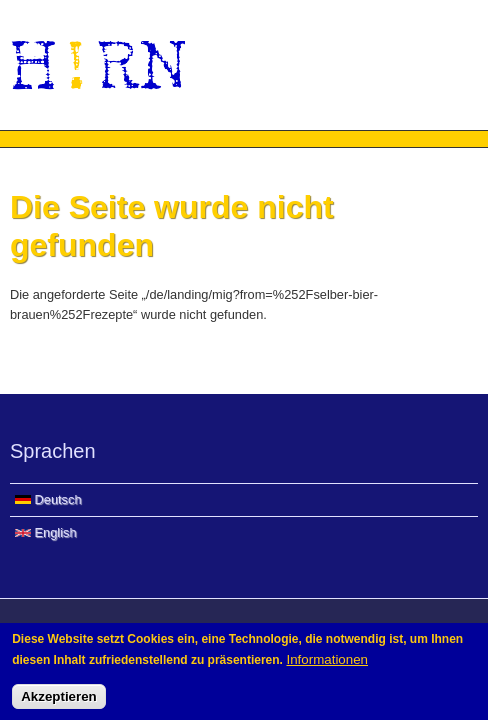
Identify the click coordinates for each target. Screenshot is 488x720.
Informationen (328, 663)
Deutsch (48, 499)
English (46, 532)
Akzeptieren (59, 700)
